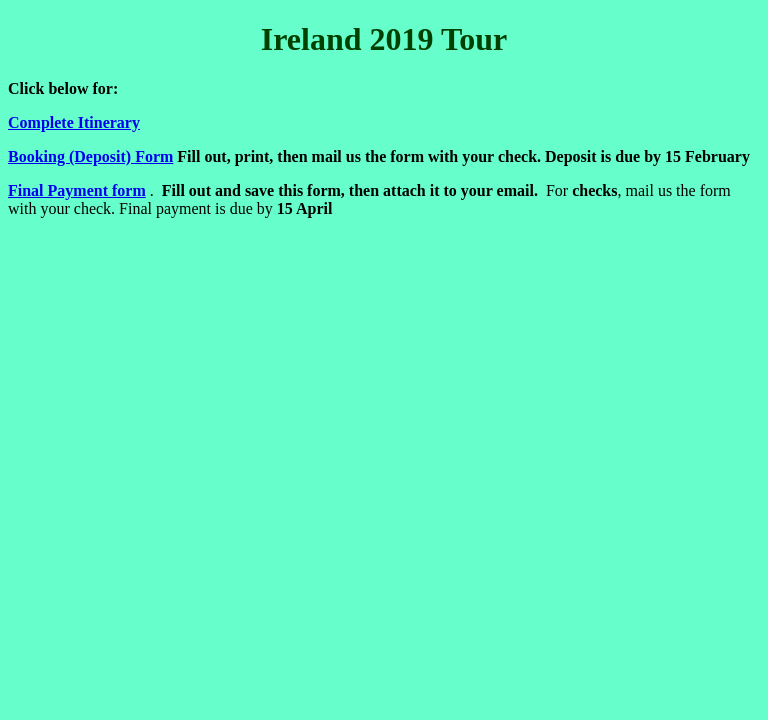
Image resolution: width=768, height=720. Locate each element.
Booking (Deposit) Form (90, 156)
